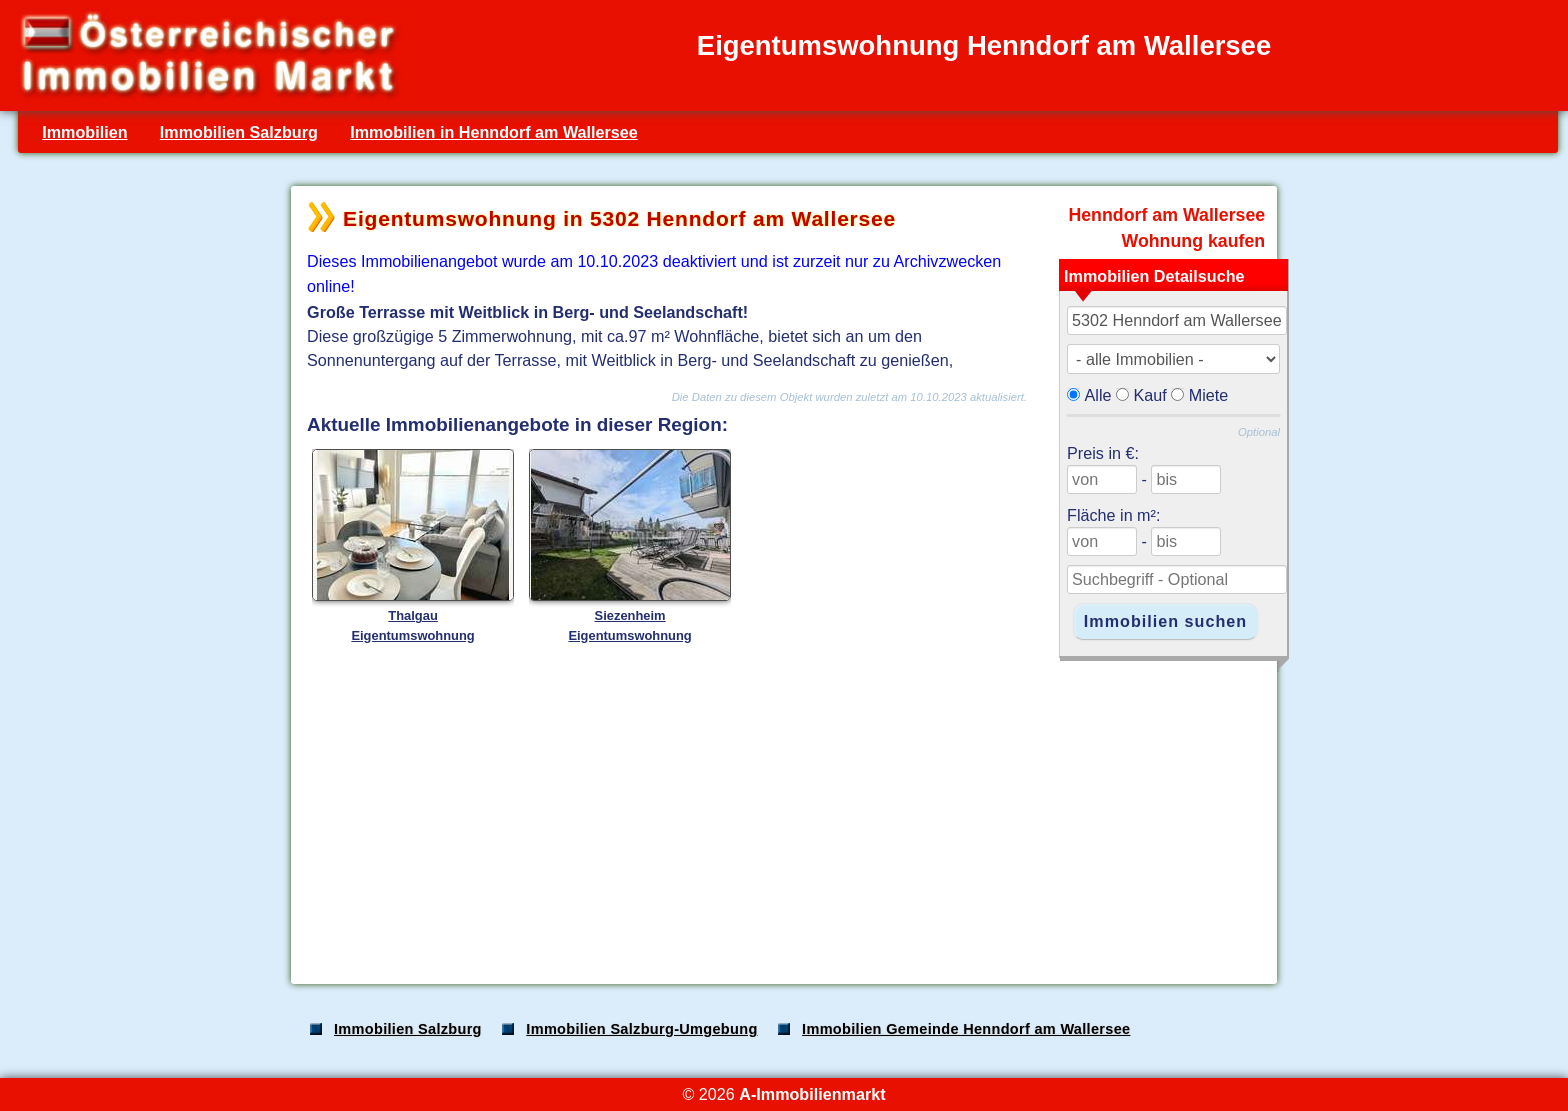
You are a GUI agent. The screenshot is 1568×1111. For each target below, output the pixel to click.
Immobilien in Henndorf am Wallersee (494, 132)
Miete (1209, 395)
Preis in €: (1103, 453)
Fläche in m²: (1113, 515)
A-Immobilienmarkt (812, 1094)
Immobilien (84, 132)
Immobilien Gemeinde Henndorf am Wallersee (966, 1029)
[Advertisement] (782, 812)
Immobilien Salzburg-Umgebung (641, 1029)
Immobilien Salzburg (239, 132)
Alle (1098, 395)
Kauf (1150, 395)
